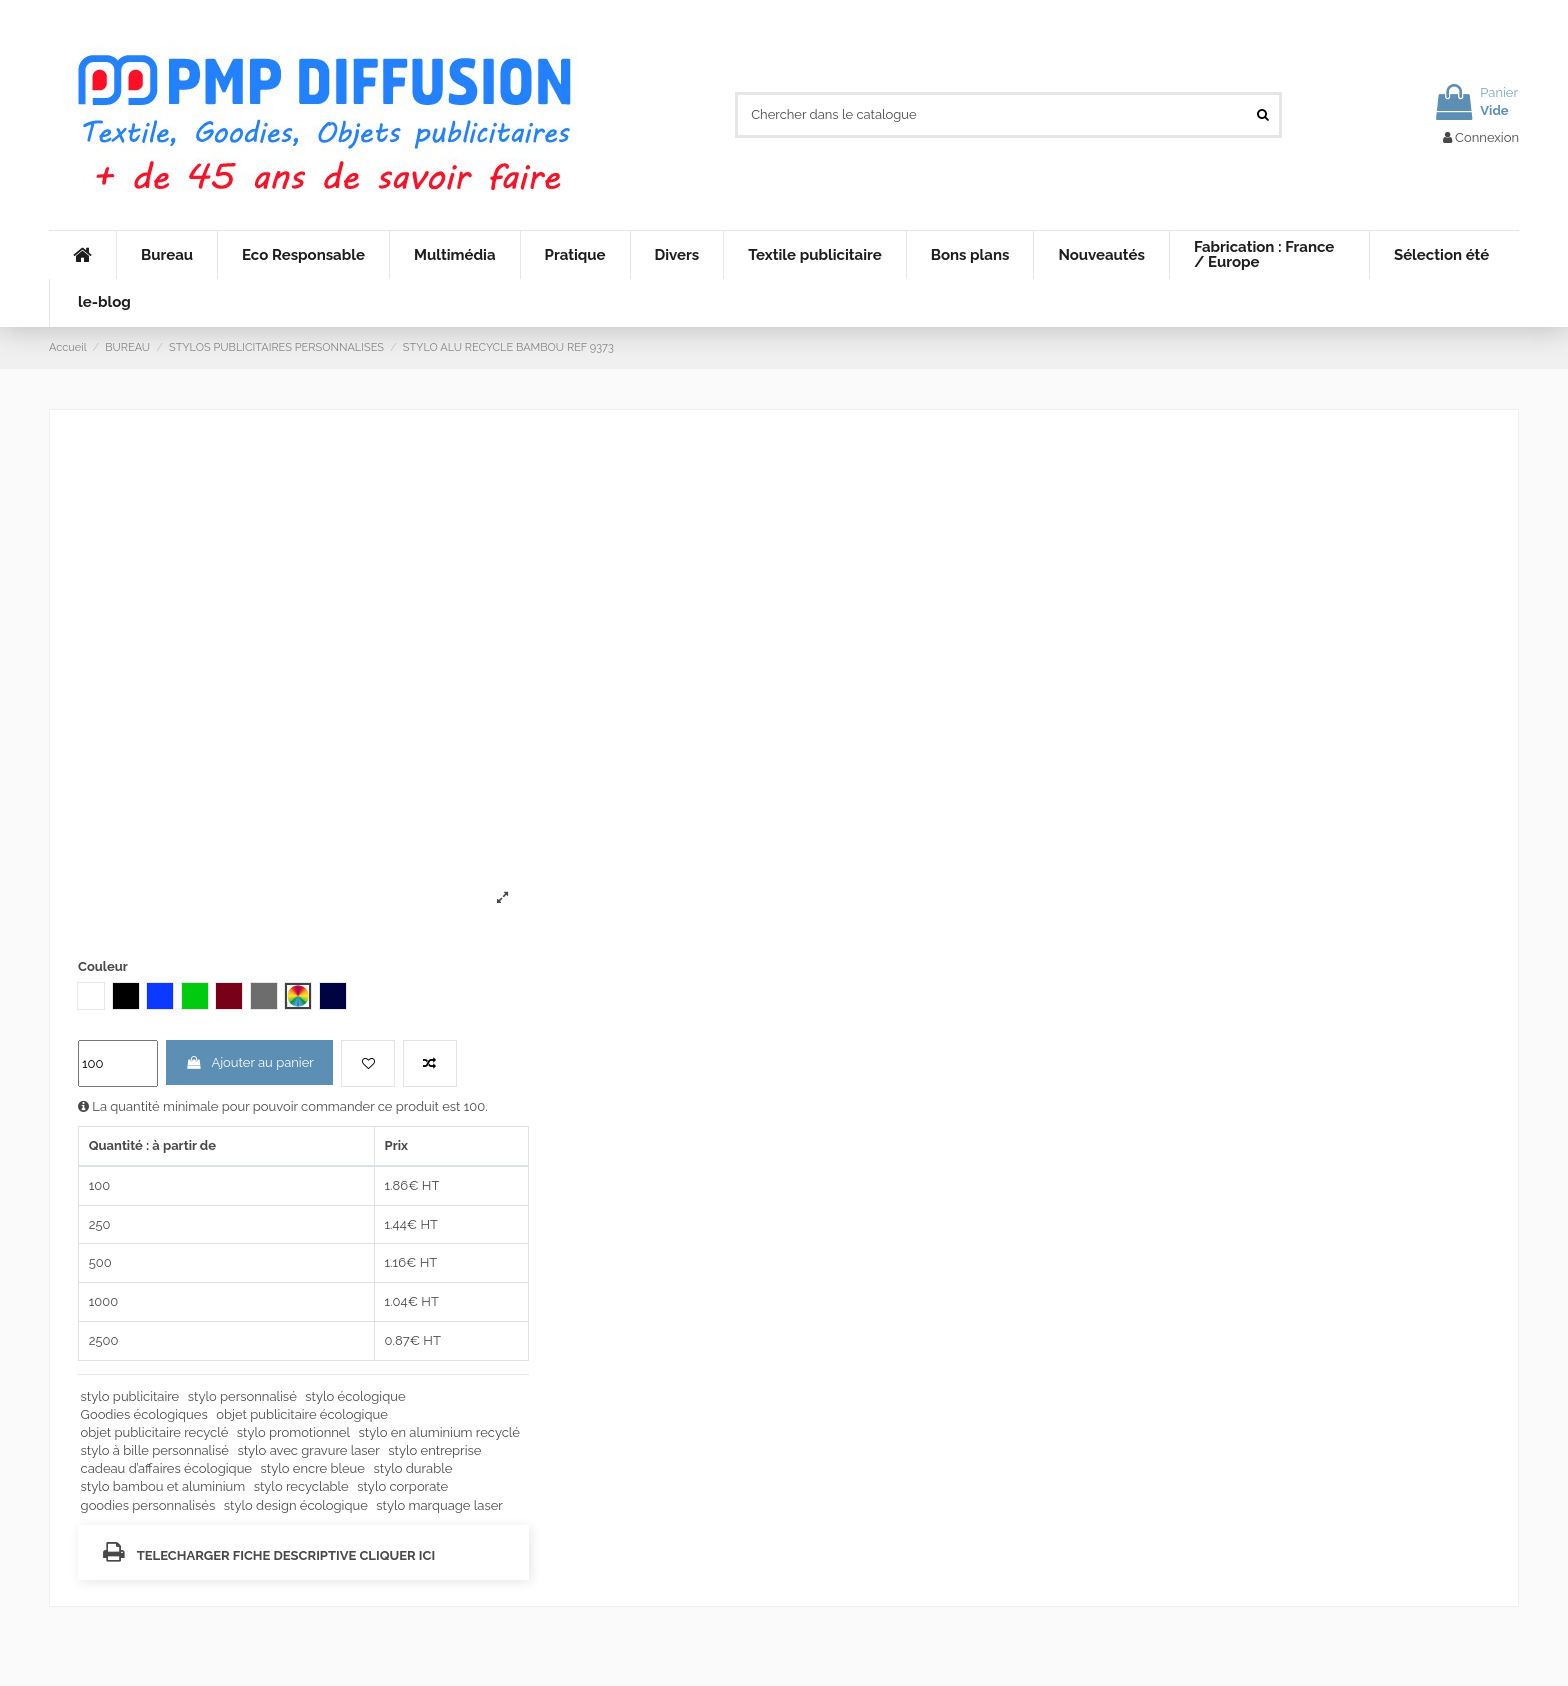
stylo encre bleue (313, 1468)
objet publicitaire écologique (302, 1414)
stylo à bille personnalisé (155, 1450)
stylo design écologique (296, 1505)
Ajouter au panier (249, 1062)
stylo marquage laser (439, 1505)
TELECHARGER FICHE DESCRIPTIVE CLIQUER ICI (269, 1551)
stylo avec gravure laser (308, 1450)
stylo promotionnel (293, 1432)
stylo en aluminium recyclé (439, 1432)
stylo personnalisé (242, 1396)
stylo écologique (355, 1396)
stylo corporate (402, 1486)
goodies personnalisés (148, 1505)
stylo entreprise (434, 1450)
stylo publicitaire (130, 1396)
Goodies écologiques (144, 1414)
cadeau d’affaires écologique (166, 1468)
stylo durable (413, 1468)
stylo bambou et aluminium (163, 1486)
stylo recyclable (301, 1486)
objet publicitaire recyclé (155, 1432)
